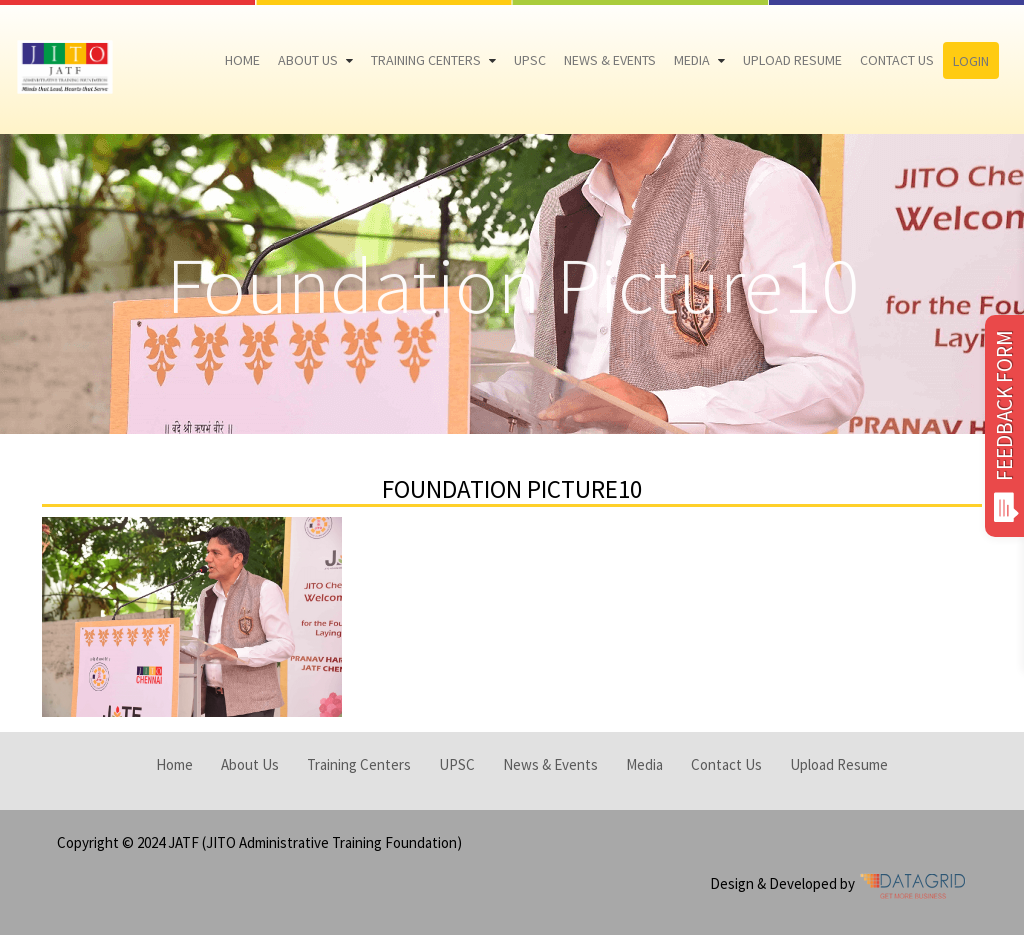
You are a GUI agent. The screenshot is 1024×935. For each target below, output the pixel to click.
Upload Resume (792, 60)
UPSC (530, 60)
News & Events (610, 60)
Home (242, 60)
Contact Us (897, 60)
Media (692, 60)
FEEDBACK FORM (1004, 426)
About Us (308, 60)
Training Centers (426, 60)
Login (971, 61)
